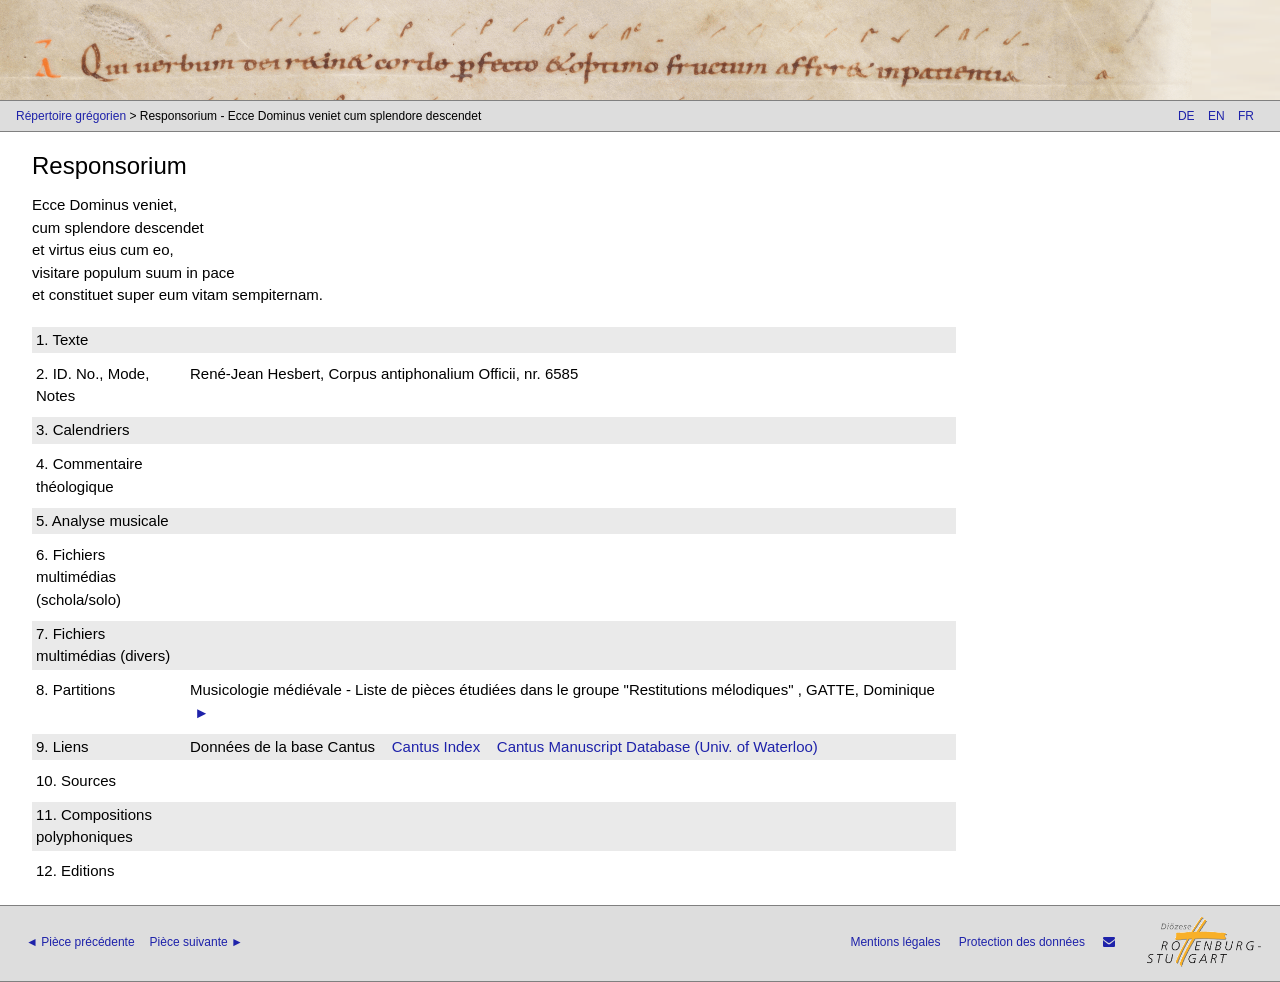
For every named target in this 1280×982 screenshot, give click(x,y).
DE (1186, 116)
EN (1216, 116)
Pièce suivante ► (196, 942)
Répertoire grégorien (71, 116)
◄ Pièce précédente (80, 942)
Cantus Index (436, 746)
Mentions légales (895, 942)
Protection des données (1022, 942)
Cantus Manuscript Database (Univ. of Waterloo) (657, 746)
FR (1246, 116)
